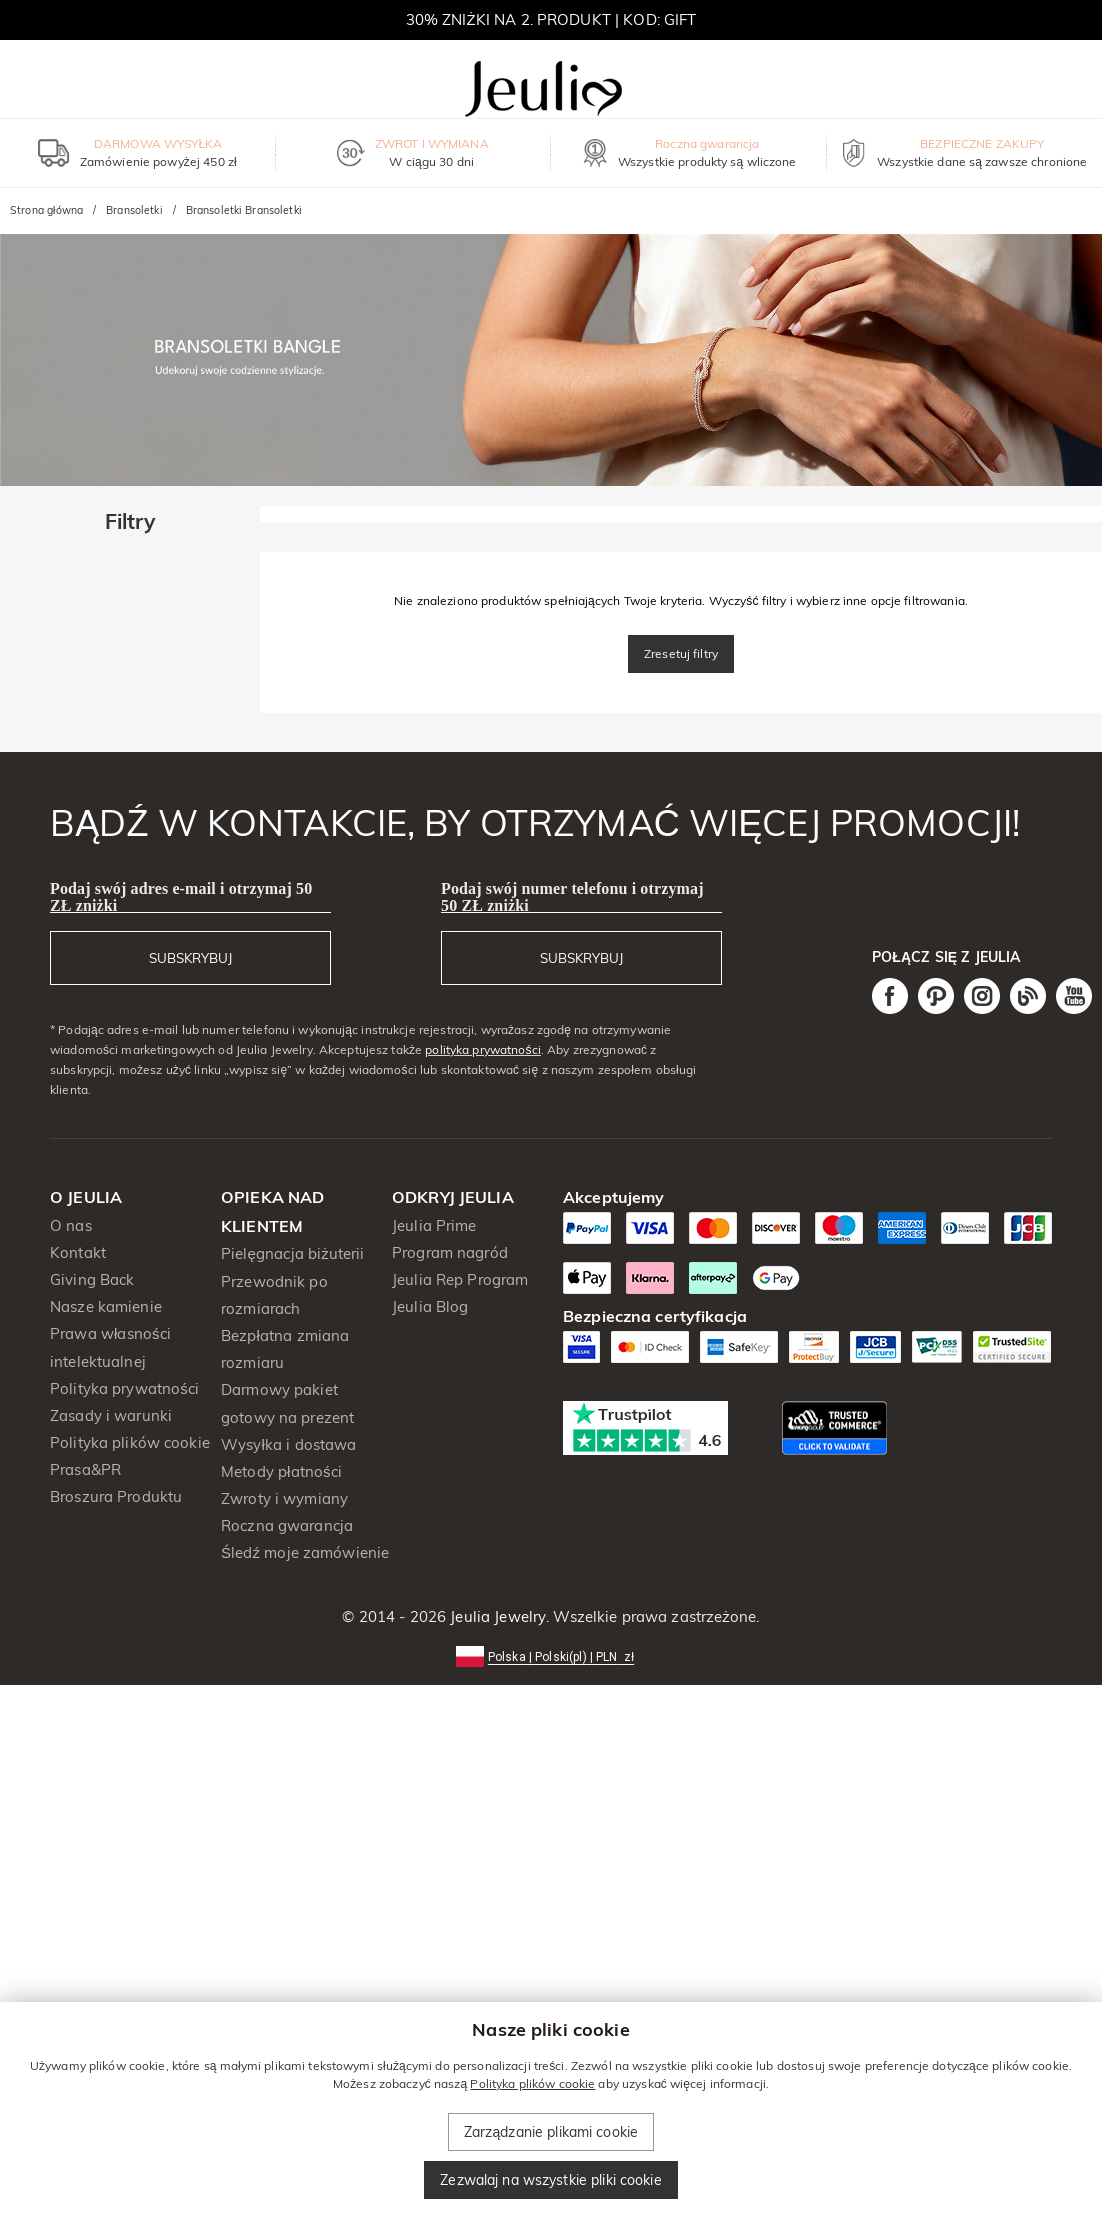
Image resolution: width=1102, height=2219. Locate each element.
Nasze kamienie (106, 1306)
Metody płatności (281, 1471)
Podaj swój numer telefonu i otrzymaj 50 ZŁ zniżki (572, 897)
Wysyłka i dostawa (289, 1444)
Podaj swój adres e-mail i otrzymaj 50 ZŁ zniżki (181, 897)
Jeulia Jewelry (496, 1616)
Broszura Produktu (116, 1496)
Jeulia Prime (434, 1225)
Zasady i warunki (111, 1415)
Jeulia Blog (430, 1306)
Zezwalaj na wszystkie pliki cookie (550, 2180)
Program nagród (450, 1252)
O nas (71, 1225)
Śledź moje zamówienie (305, 1552)
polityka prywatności (483, 1049)
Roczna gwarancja (287, 1525)
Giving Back (92, 1279)
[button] (551, 1655)
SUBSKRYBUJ (190, 958)
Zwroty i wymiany (284, 1498)
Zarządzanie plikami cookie (551, 2132)
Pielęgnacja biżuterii (293, 1253)
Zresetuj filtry (681, 653)
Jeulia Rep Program (460, 1279)
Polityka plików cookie (130, 1442)
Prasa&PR (85, 1469)
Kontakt (78, 1252)
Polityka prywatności (124, 1388)
